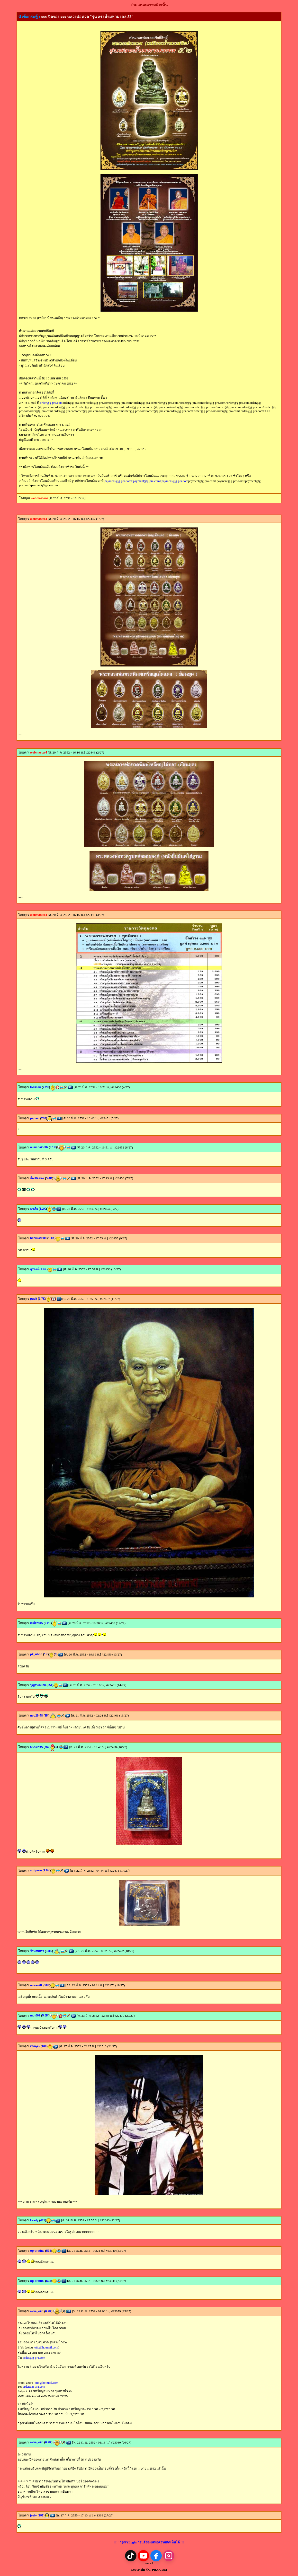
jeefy (34, 2515)
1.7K (42, 1298)
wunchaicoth (40, 1147)
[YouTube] (143, 2555)
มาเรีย (35, 1208)
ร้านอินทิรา (38, 1951)
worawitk (37, 1985)
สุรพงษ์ (35, 1269)
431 (42, 2220)
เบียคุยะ (36, 2046)
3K (46, 1715)
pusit (34, 1298)
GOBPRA (37, 1747)
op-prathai (38, 2250)
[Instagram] (168, 2555)
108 (44, 2046)
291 (40, 2515)
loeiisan (36, 1087)
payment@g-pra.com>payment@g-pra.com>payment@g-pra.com (146, 481)
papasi (35, 1118)
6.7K (48, 2311)
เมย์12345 (37, 1623)
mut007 (36, 2015)
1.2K (43, 1208)
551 (49, 1685)
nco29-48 (37, 1715)
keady (35, 2220)
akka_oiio (37, 2311)
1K (46, 1654)
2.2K (46, 1087)
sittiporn (37, 1870)
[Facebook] (156, 2555)
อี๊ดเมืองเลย (38, 1178)
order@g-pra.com (51, 402)
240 (43, 1118)
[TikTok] (130, 2555)
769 (47, 1747)
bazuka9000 (39, 1238)
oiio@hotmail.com (46, 2347)
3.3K (49, 1951)
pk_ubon (37, 1654)
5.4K (49, 1178)
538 (48, 2250)
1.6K (47, 1870)
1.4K (51, 1238)
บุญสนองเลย (38, 1685)
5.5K (45, 2015)
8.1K (53, 1147)
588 (46, 1985)
